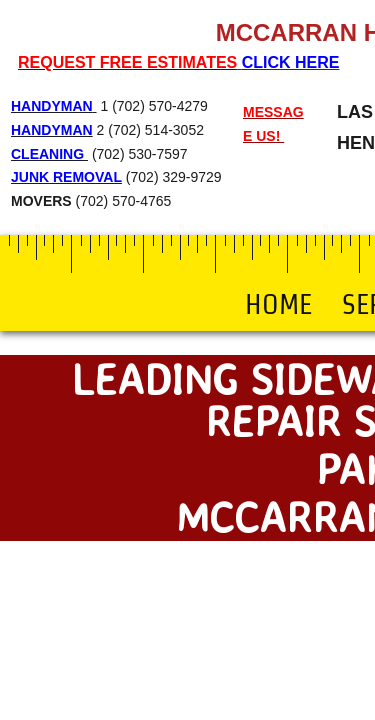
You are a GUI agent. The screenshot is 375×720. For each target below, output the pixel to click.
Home (278, 304)
